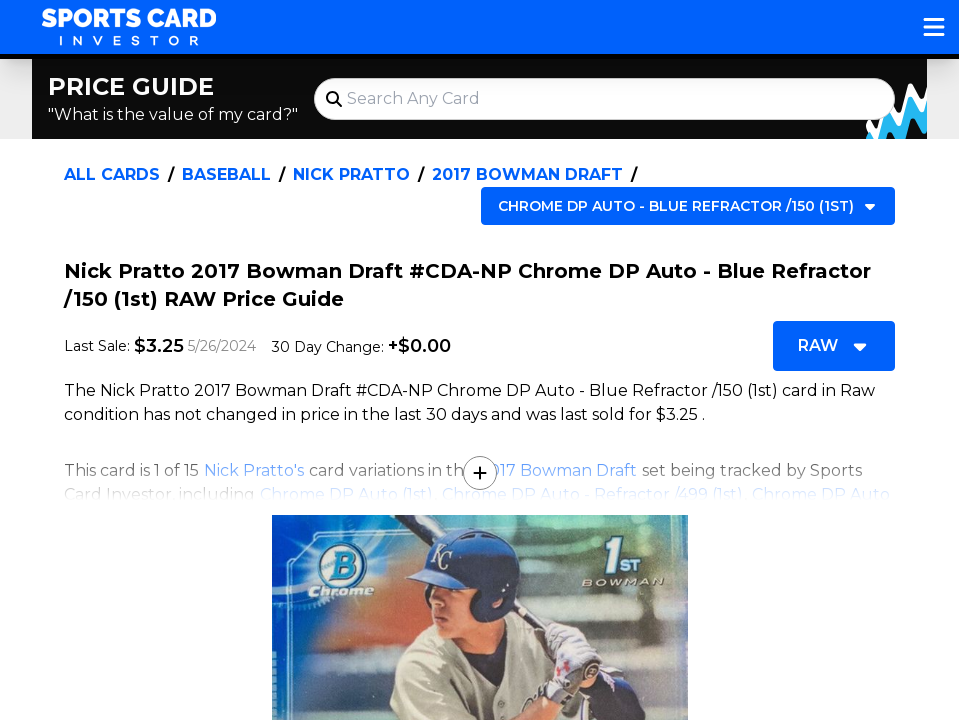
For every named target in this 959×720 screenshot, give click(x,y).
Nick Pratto (351, 174)
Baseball (226, 174)
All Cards (112, 174)
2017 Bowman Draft (527, 174)
